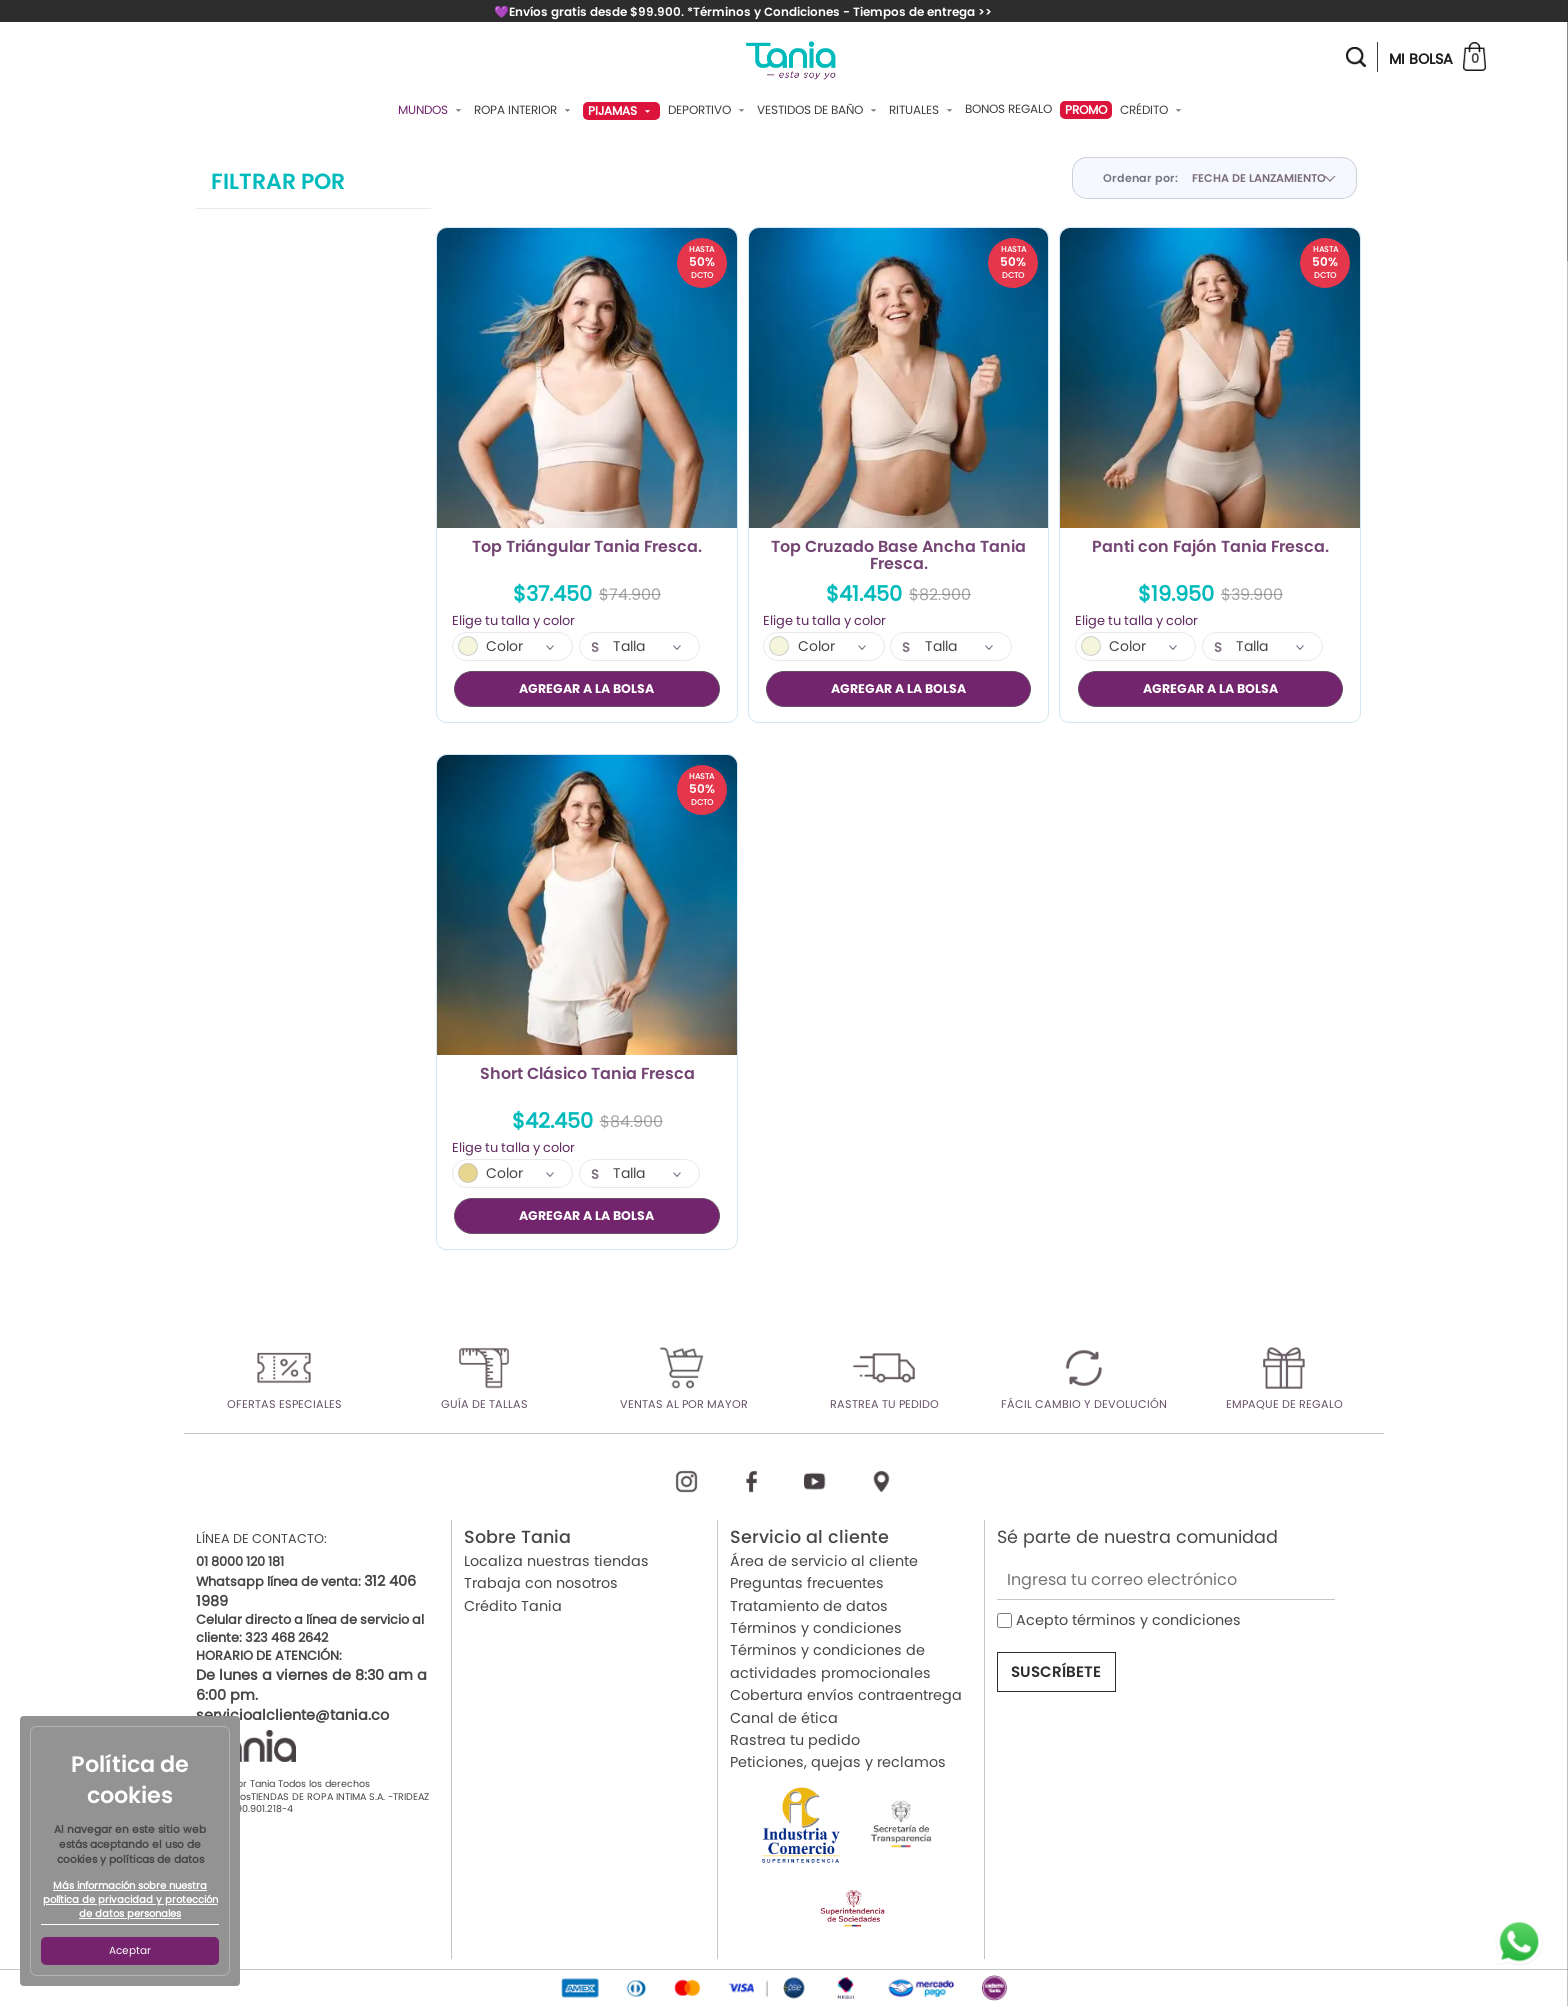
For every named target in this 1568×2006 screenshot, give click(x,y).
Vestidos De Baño (819, 110)
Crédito (1153, 110)
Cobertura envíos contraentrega (846, 1694)
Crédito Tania (513, 1605)
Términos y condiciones (816, 1627)
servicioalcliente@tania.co (292, 1714)
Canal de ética (784, 1717)
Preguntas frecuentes (807, 1582)
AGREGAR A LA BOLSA (587, 688)
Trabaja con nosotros (541, 1582)
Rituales (923, 110)
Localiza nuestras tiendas (556, 1560)
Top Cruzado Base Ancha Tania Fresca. (898, 556)
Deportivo (708, 110)
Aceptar (130, 1950)
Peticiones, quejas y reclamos (838, 1761)
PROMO (1086, 109)
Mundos (432, 110)
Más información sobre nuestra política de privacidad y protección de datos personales (130, 1900)
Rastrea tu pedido (795, 1739)
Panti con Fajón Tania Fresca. (1210, 548)
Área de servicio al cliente (824, 1560)
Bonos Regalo (1008, 109)
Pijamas (621, 110)
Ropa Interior (524, 110)
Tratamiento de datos (809, 1605)
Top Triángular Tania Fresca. (587, 548)
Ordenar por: (1140, 178)
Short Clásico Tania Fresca (587, 1074)
